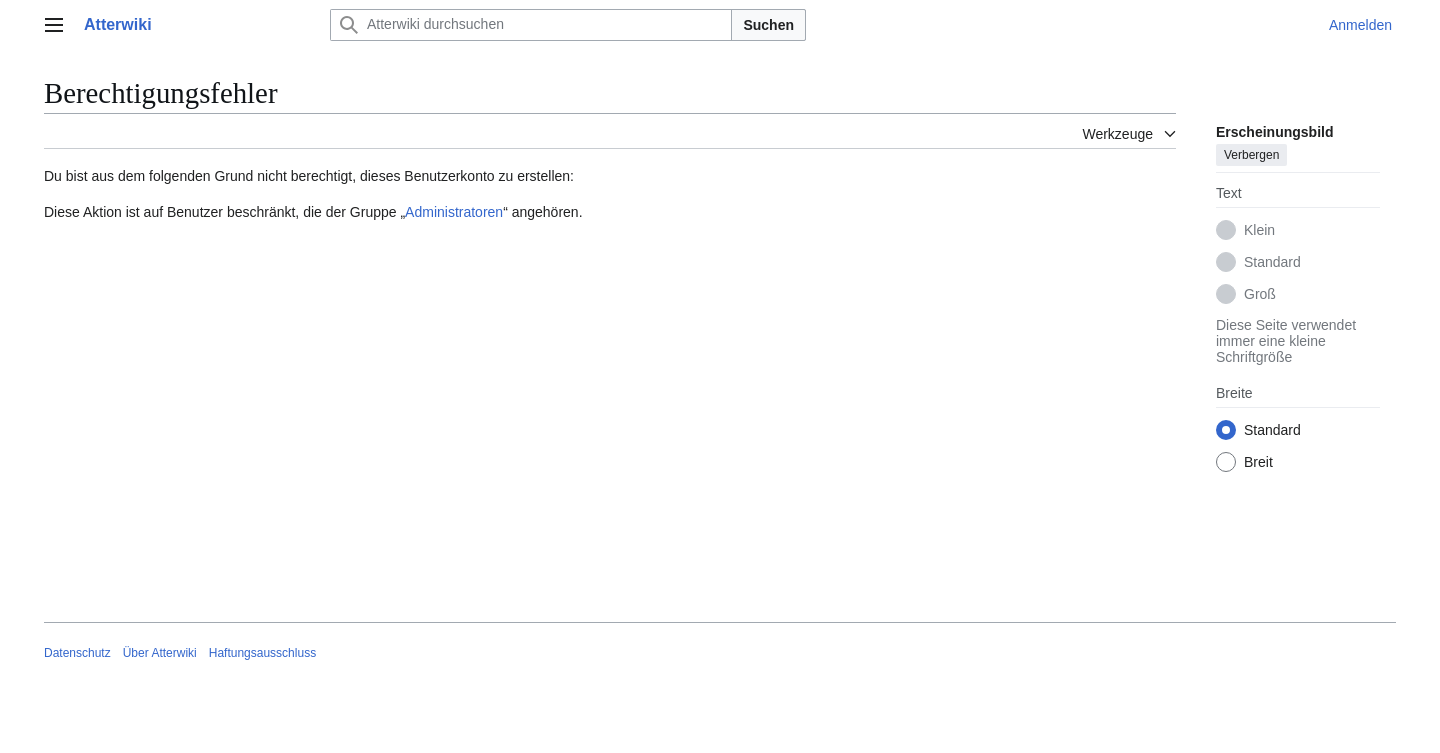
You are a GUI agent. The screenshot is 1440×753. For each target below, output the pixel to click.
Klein (1259, 230)
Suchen (768, 25)
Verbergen (1251, 155)
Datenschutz (77, 653)
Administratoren (454, 212)
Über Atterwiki (160, 653)
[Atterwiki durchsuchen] (531, 25)
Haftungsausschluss (262, 653)
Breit (1258, 462)
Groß (1260, 294)
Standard (1272, 262)
